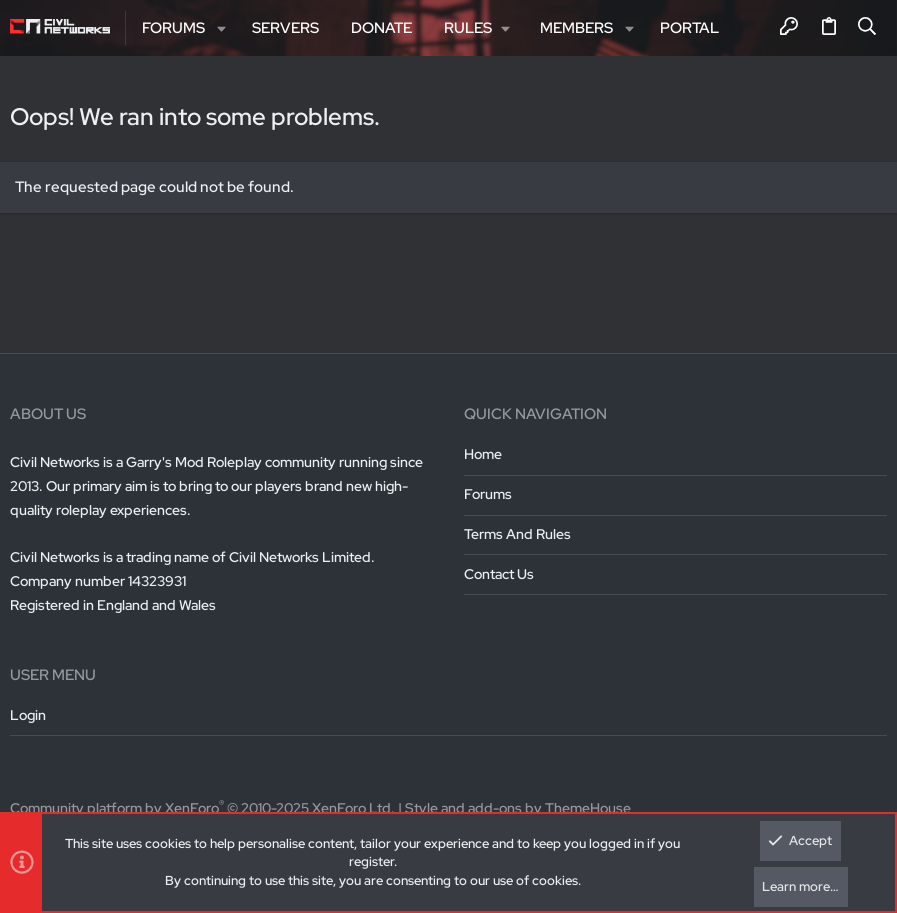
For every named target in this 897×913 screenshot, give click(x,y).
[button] (221, 28)
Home (483, 454)
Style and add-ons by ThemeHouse (518, 808)
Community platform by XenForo (202, 808)
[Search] (867, 28)
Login (28, 715)
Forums (488, 494)
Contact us (499, 574)
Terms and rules (517, 534)
